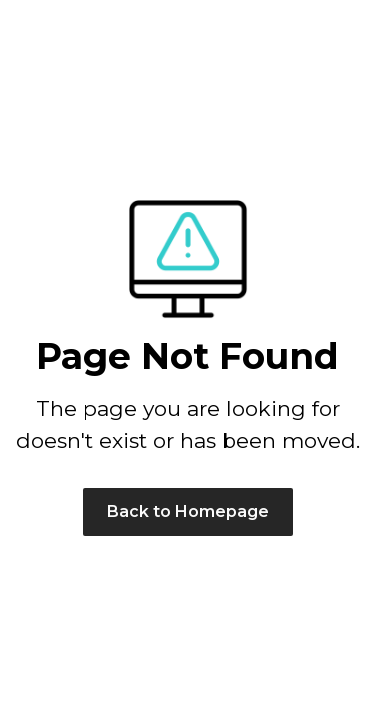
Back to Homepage (188, 511)
